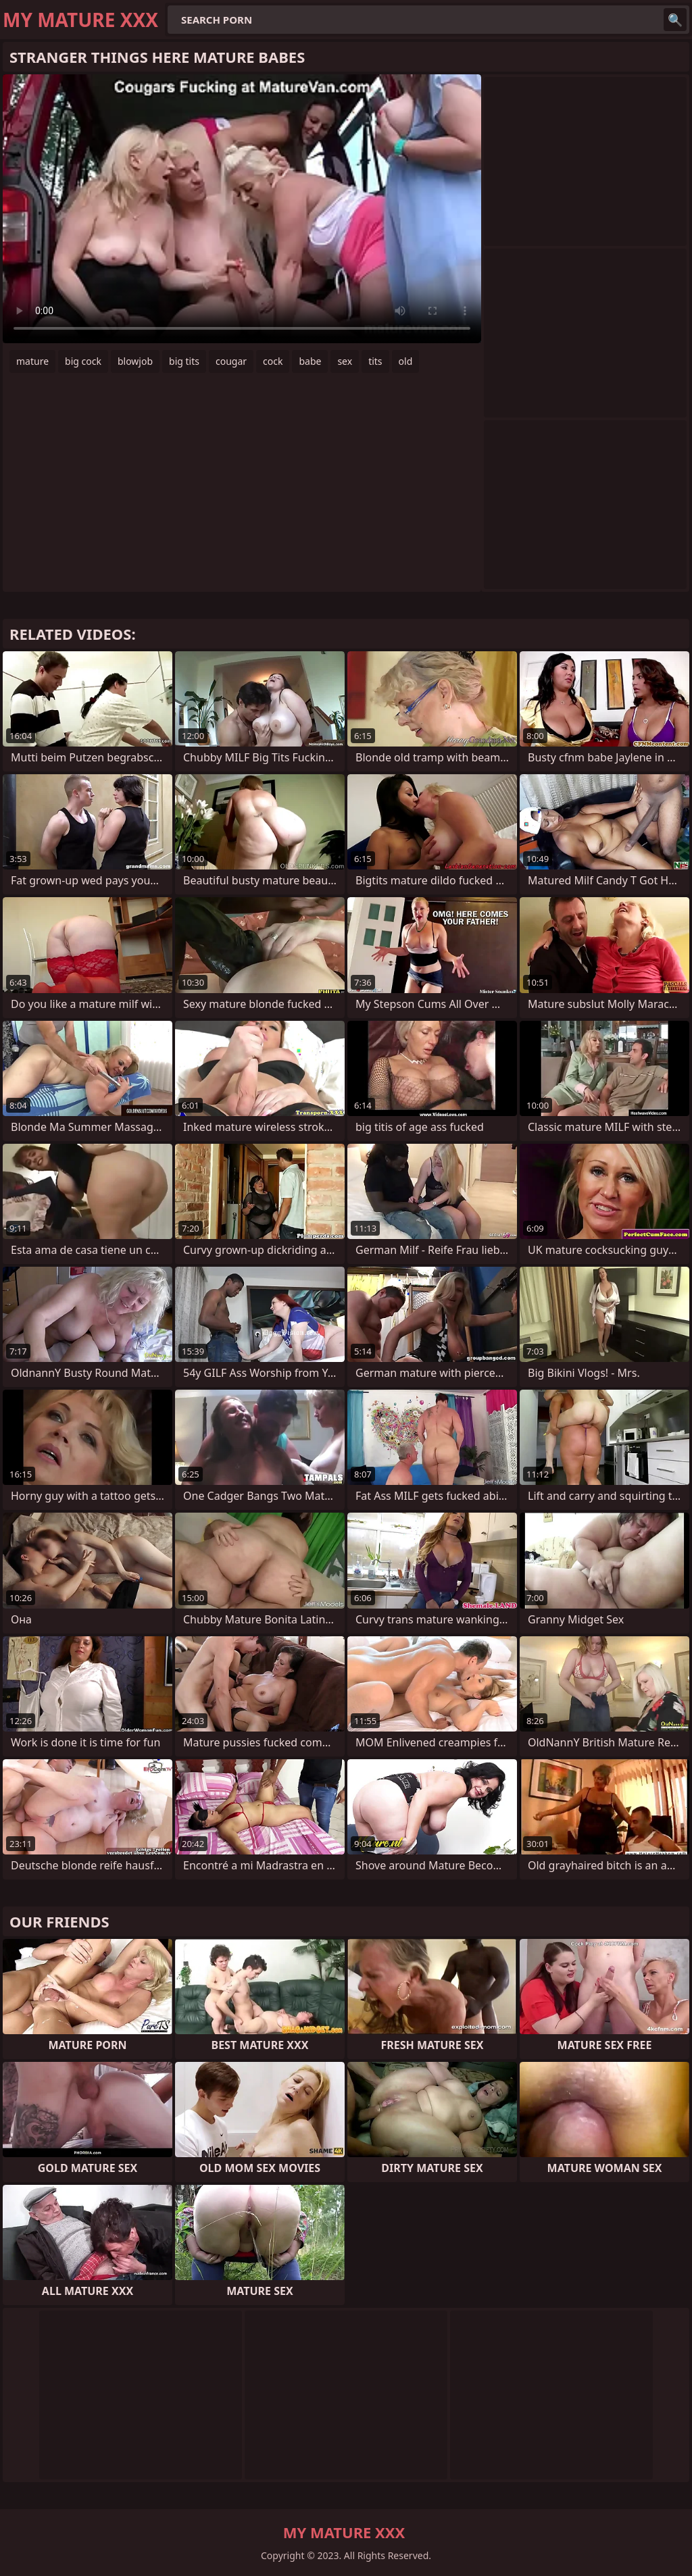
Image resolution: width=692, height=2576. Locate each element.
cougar (231, 361)
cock (272, 361)
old (406, 361)
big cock (83, 361)
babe (310, 361)
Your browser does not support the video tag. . (242, 208)
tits (375, 361)
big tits (184, 361)
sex (344, 361)
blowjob (135, 361)
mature (32, 361)
